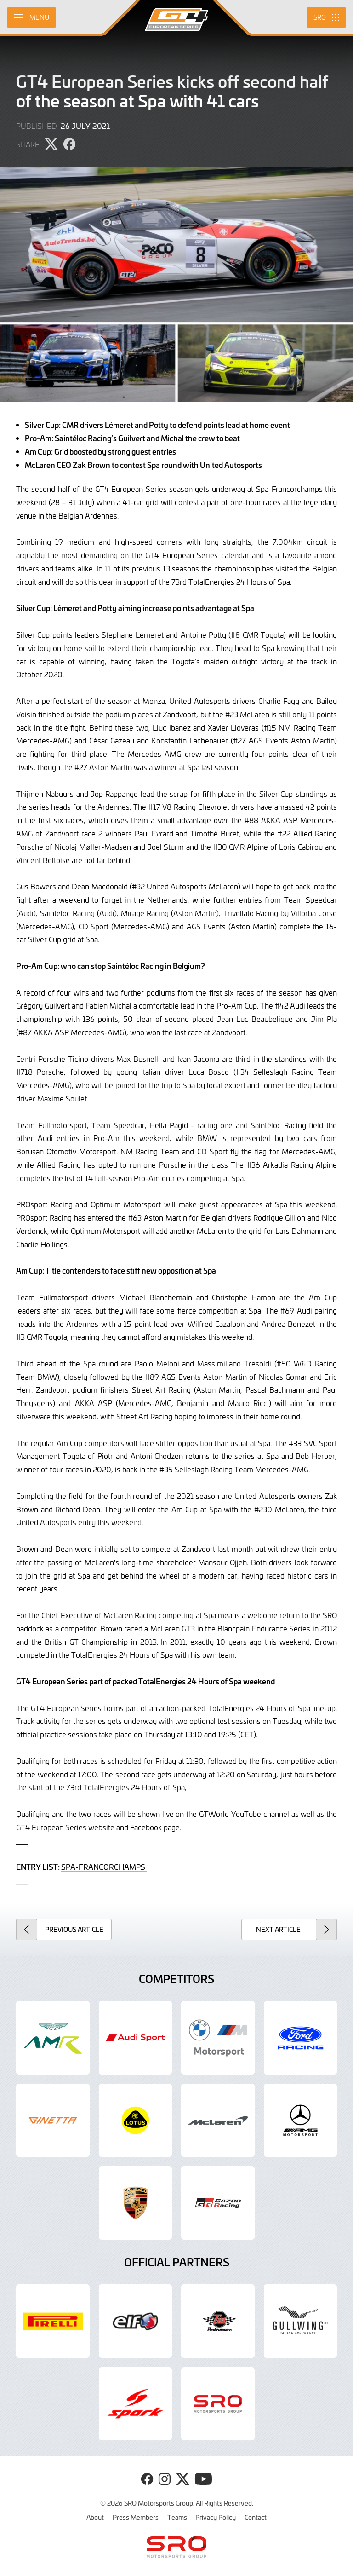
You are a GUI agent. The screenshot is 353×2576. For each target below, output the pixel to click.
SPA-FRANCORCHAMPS (104, 1866)
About (95, 2517)
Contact (256, 2517)
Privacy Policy (215, 2517)
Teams (177, 2517)
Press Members (136, 2517)
